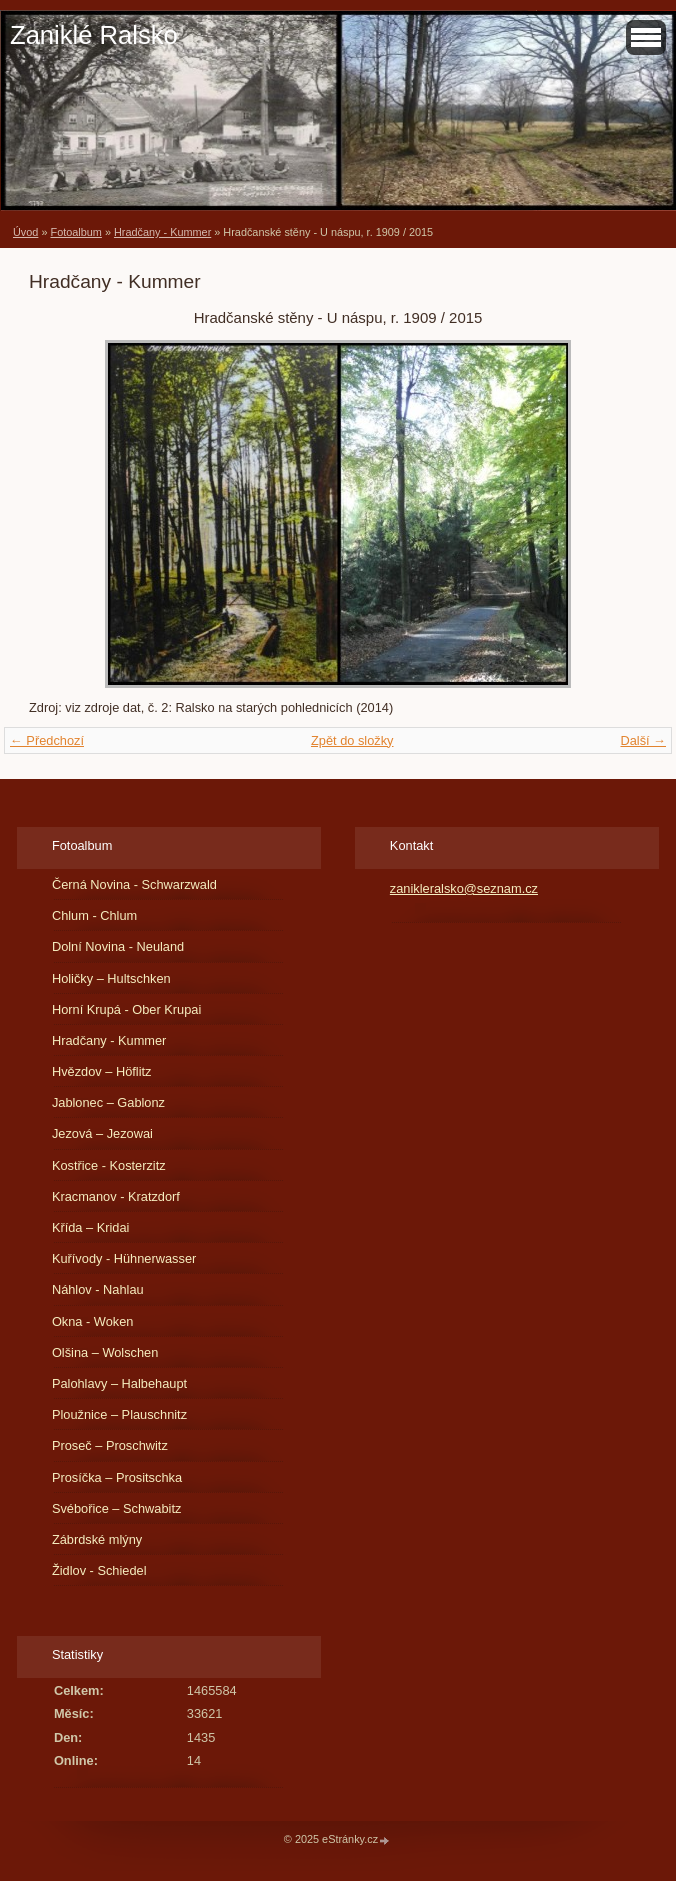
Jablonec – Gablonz (108, 1102)
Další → (643, 740)
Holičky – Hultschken (111, 978)
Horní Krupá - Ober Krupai (126, 1009)
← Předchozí (47, 740)
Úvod (25, 232)
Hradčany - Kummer (162, 232)
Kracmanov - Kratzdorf (116, 1196)
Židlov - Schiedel (99, 1570)
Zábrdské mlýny (97, 1539)
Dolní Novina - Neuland (118, 946)
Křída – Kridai (91, 1227)
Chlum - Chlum (94, 915)
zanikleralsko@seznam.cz (464, 888)
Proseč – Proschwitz (110, 1445)
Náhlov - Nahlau (98, 1289)
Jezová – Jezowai (102, 1133)
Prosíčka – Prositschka (117, 1477)
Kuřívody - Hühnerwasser (124, 1258)
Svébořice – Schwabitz (116, 1508)
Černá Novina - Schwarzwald (134, 884)
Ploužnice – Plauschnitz (119, 1414)
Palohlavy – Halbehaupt (119, 1383)
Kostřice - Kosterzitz (109, 1165)
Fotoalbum (75, 232)
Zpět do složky (352, 740)
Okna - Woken (93, 1321)
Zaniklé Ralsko (94, 35)
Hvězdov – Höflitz (102, 1071)
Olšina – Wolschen (105, 1352)
